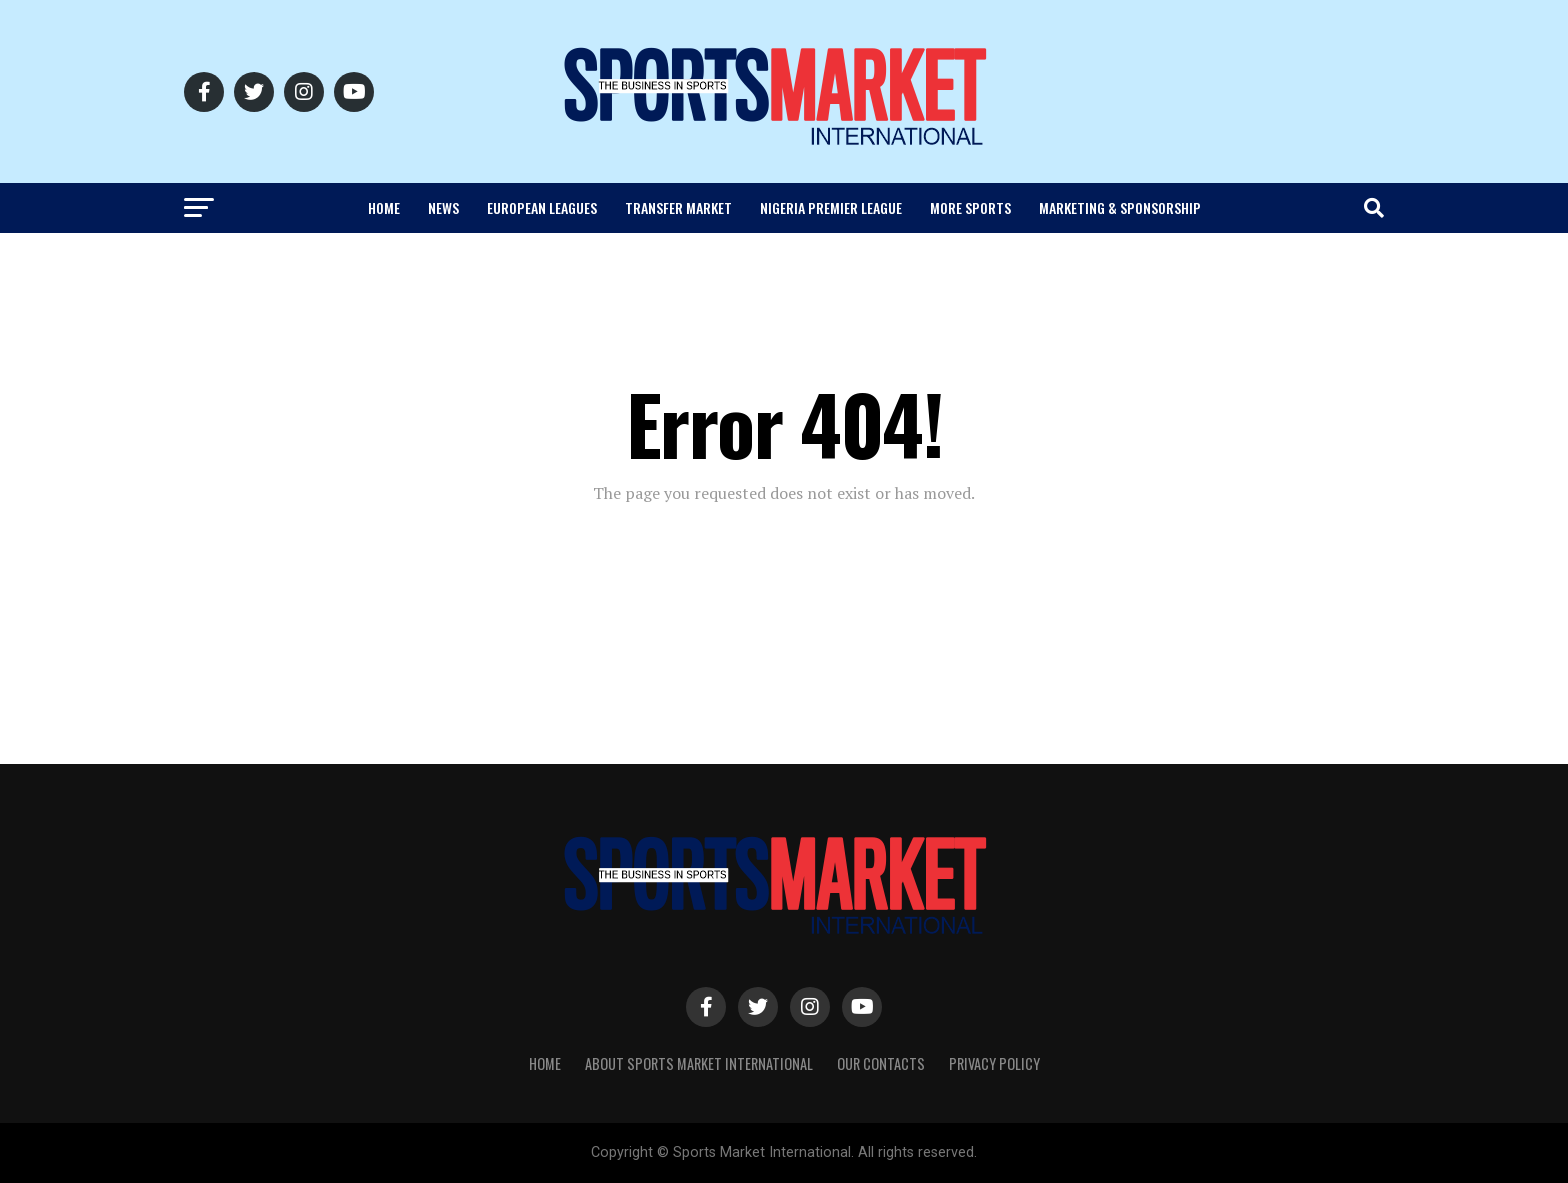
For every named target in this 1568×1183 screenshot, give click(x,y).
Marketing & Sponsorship (1120, 207)
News (443, 207)
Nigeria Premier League (831, 207)
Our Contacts (881, 1063)
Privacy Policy (994, 1063)
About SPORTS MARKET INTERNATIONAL (699, 1063)
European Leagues (542, 207)
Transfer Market (678, 207)
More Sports (970, 207)
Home (384, 207)
